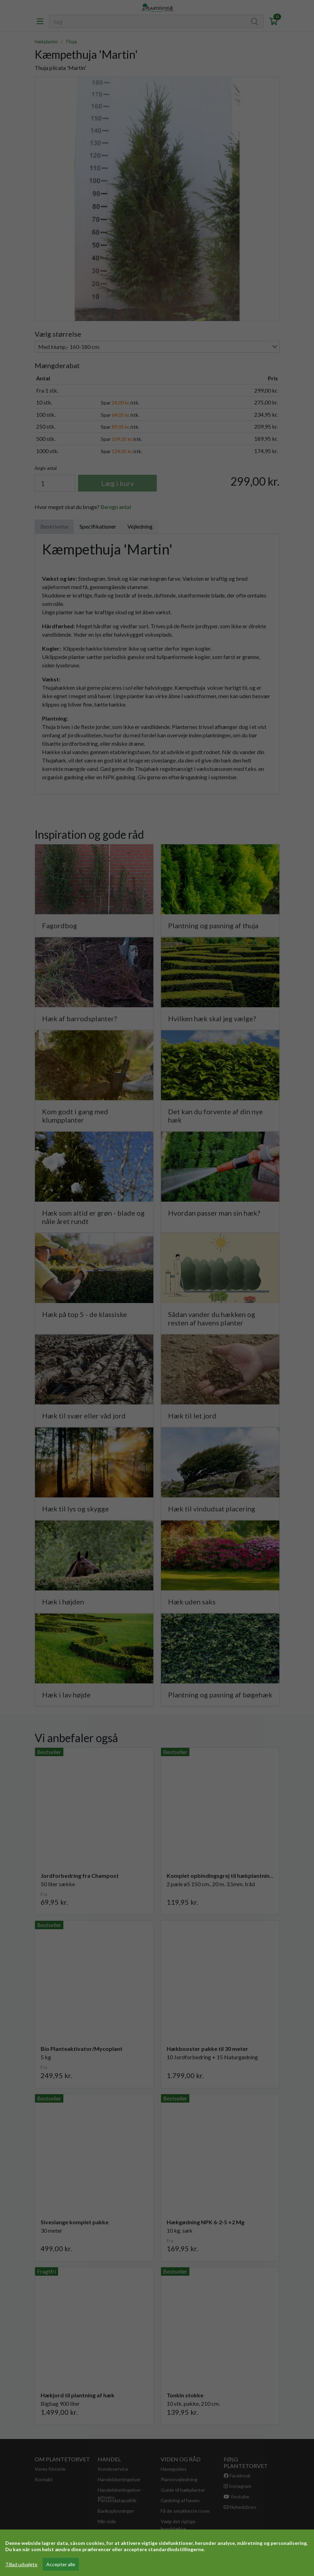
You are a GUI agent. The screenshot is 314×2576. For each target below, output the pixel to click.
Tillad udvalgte (21, 2564)
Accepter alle (60, 2564)
